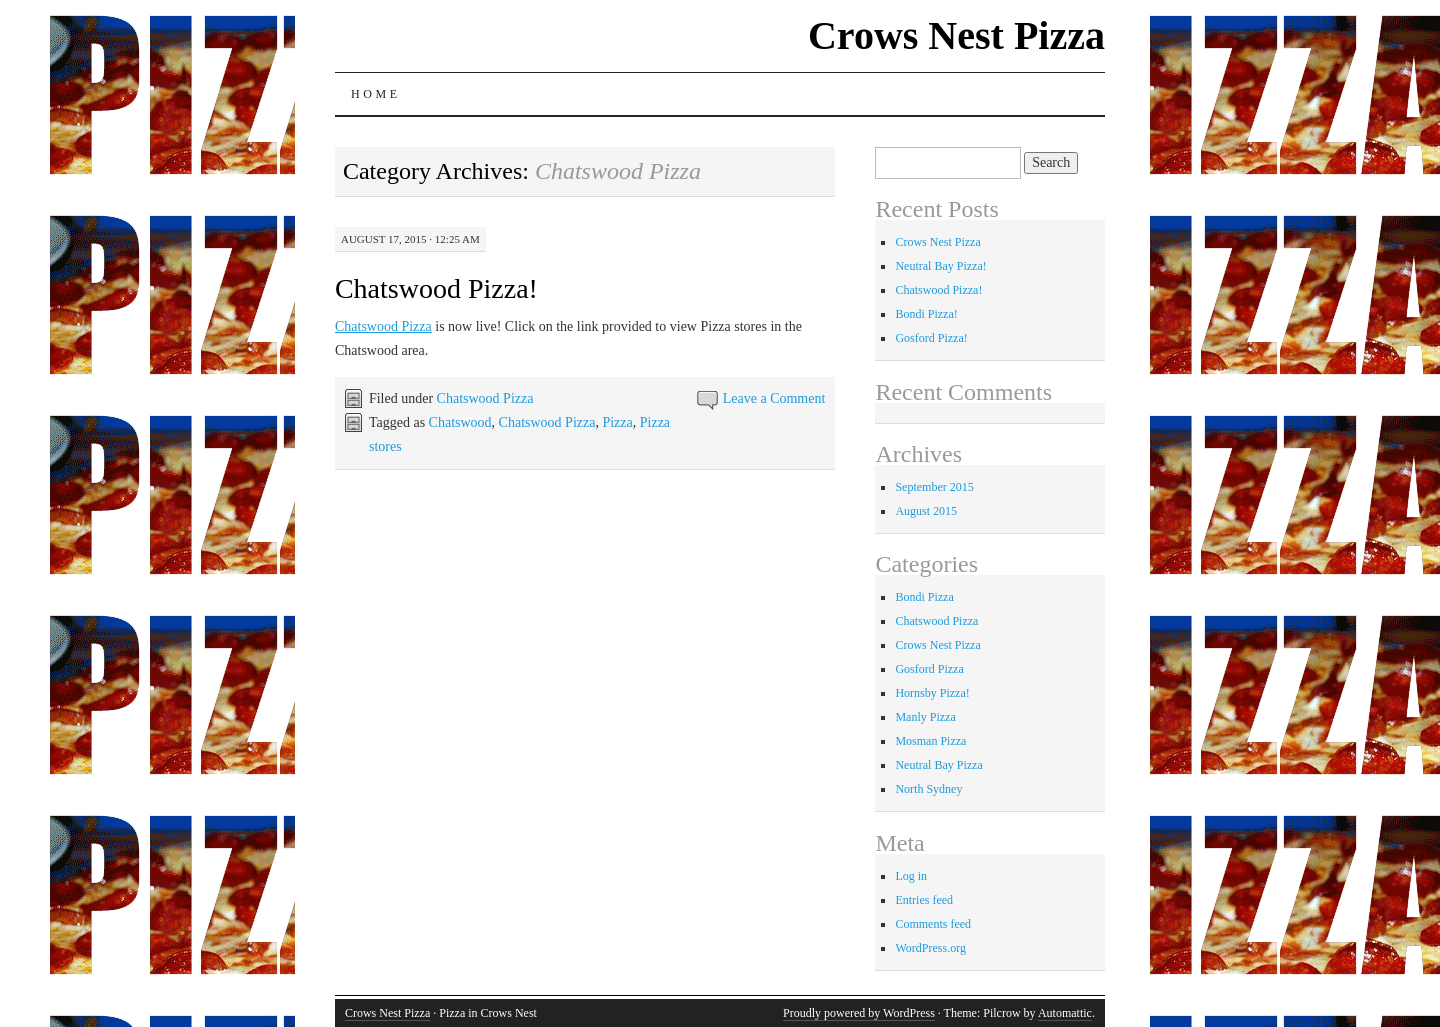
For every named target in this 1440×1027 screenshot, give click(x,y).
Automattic (1065, 1013)
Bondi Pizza (924, 597)
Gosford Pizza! (931, 338)
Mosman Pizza (930, 741)
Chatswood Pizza (383, 326)
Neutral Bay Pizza (938, 765)
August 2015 (926, 511)
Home (376, 94)
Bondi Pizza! (926, 314)
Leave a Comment (774, 398)
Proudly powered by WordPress (859, 1013)
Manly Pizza (925, 717)
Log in (911, 876)
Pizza (617, 422)
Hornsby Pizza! (932, 693)
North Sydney (928, 789)
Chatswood (460, 422)
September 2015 (934, 487)
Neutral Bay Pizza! (940, 266)
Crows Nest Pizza (956, 35)
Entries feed (924, 900)
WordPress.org (930, 948)
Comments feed (933, 924)
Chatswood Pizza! (436, 288)
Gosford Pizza (929, 669)
